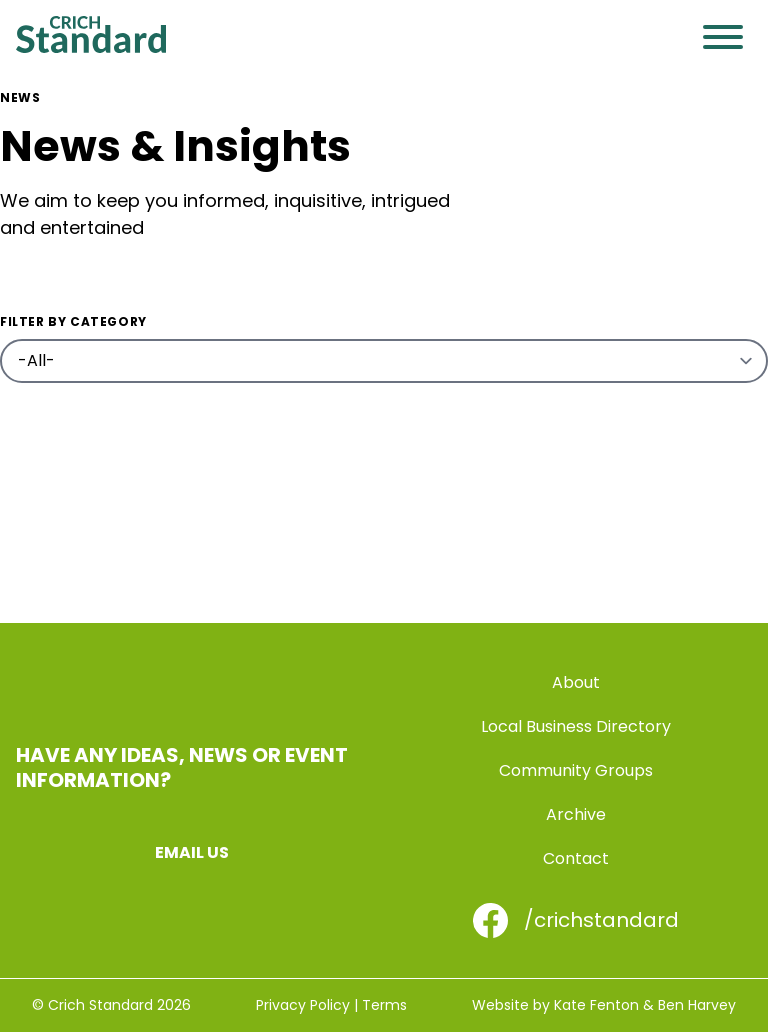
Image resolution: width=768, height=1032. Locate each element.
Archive (576, 814)
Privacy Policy (303, 1005)
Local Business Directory (576, 726)
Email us (192, 852)
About (576, 682)
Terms (384, 1005)
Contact (576, 858)
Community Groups (576, 770)
